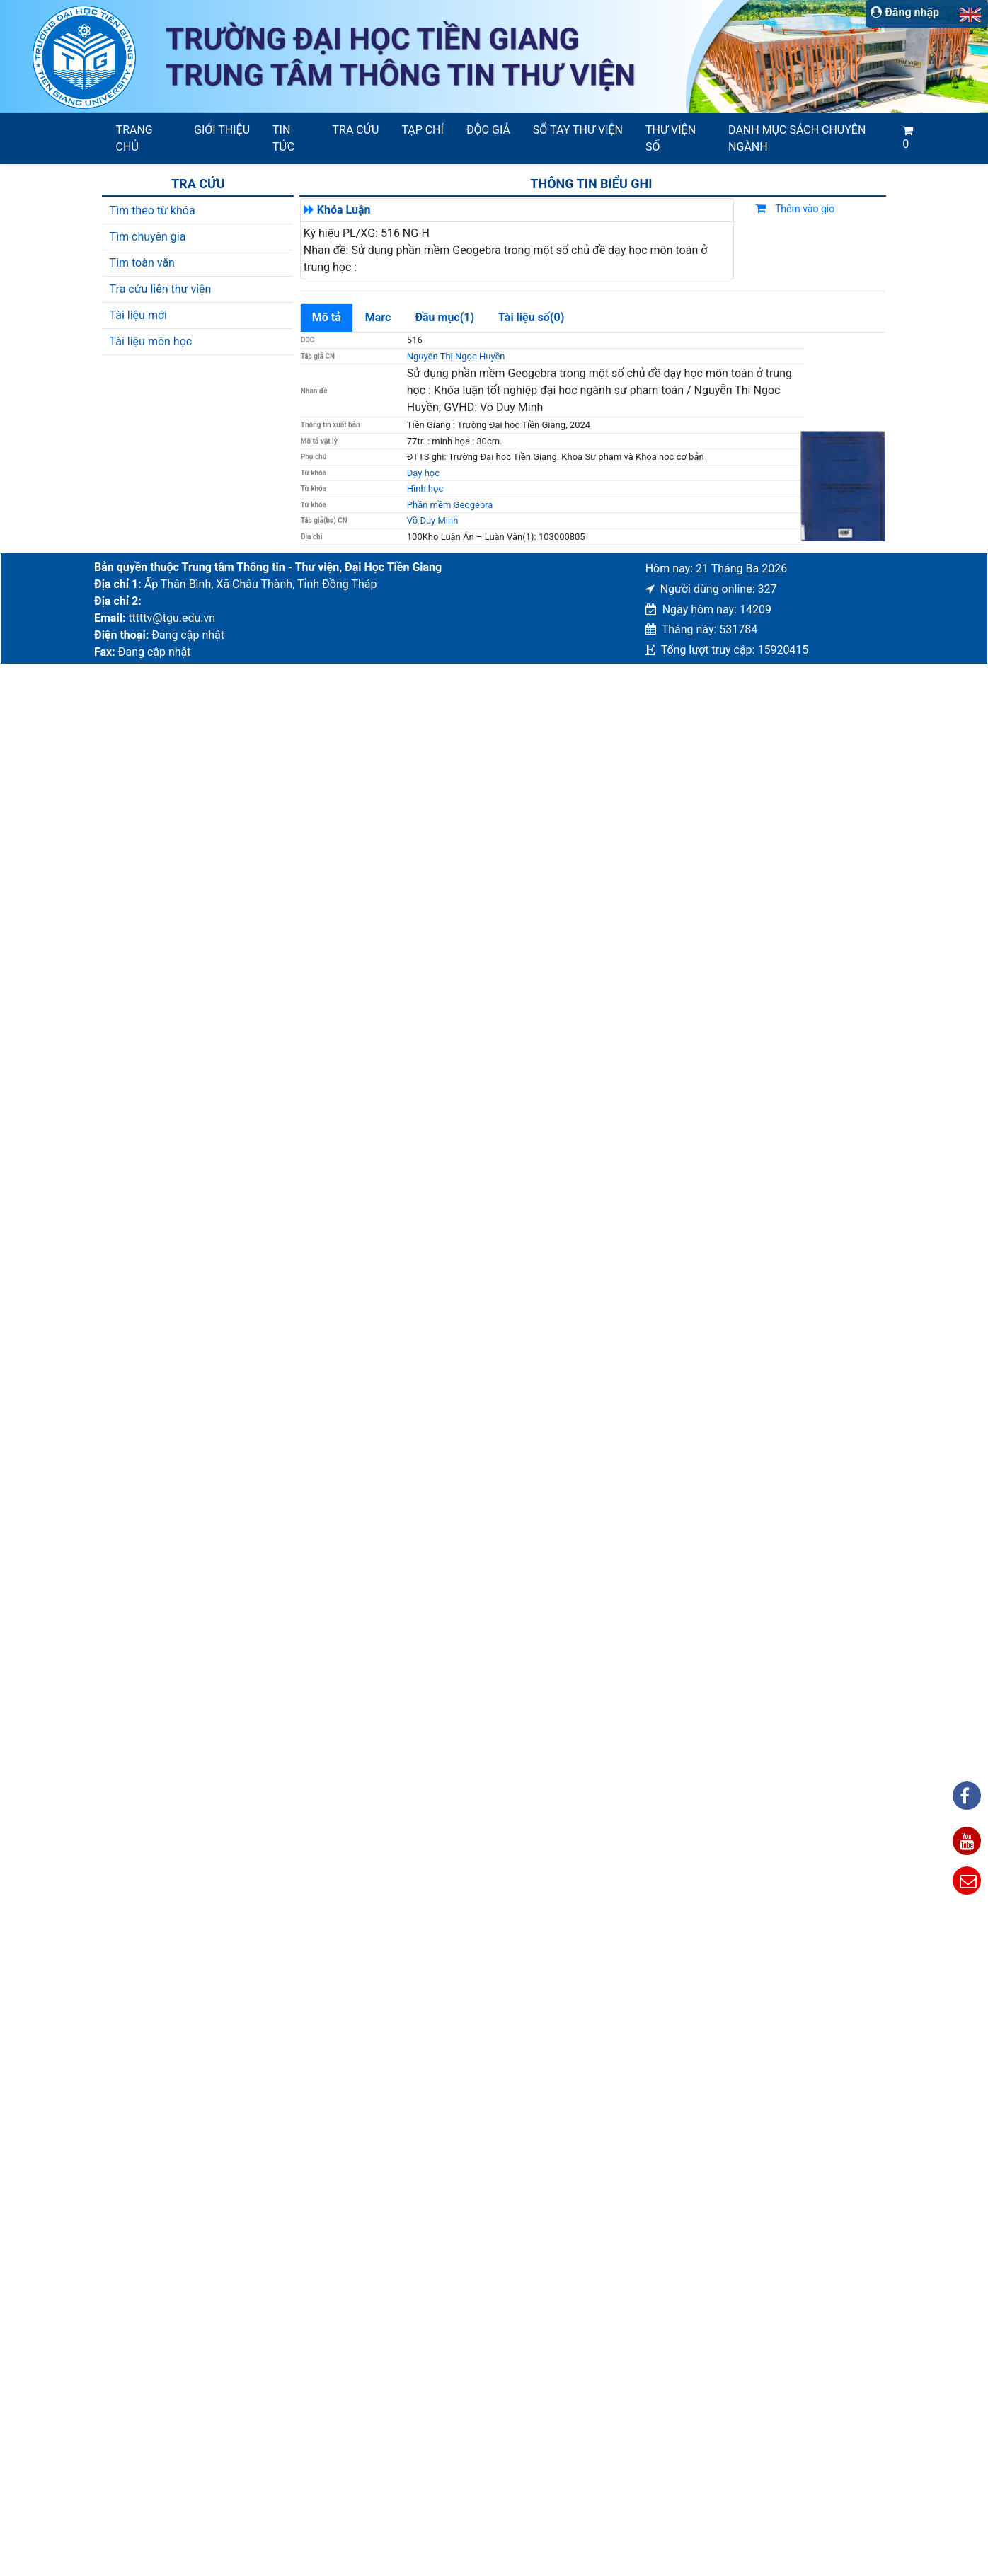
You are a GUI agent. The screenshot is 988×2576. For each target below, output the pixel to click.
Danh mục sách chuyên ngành (797, 138)
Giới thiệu (222, 130)
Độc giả (488, 130)
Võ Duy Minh (433, 520)
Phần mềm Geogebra (450, 504)
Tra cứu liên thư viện (161, 289)
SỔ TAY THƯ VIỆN (578, 130)
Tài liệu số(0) (531, 317)
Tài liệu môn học (151, 341)
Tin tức (283, 138)
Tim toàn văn (142, 263)
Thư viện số (670, 138)
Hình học (425, 488)
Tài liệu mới (138, 315)
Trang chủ (134, 138)
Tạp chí (422, 130)
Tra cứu (356, 130)
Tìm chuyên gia (148, 236)
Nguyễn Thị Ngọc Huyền (456, 356)
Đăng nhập (905, 12)
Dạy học (423, 473)
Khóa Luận (344, 209)
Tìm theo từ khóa (152, 210)
